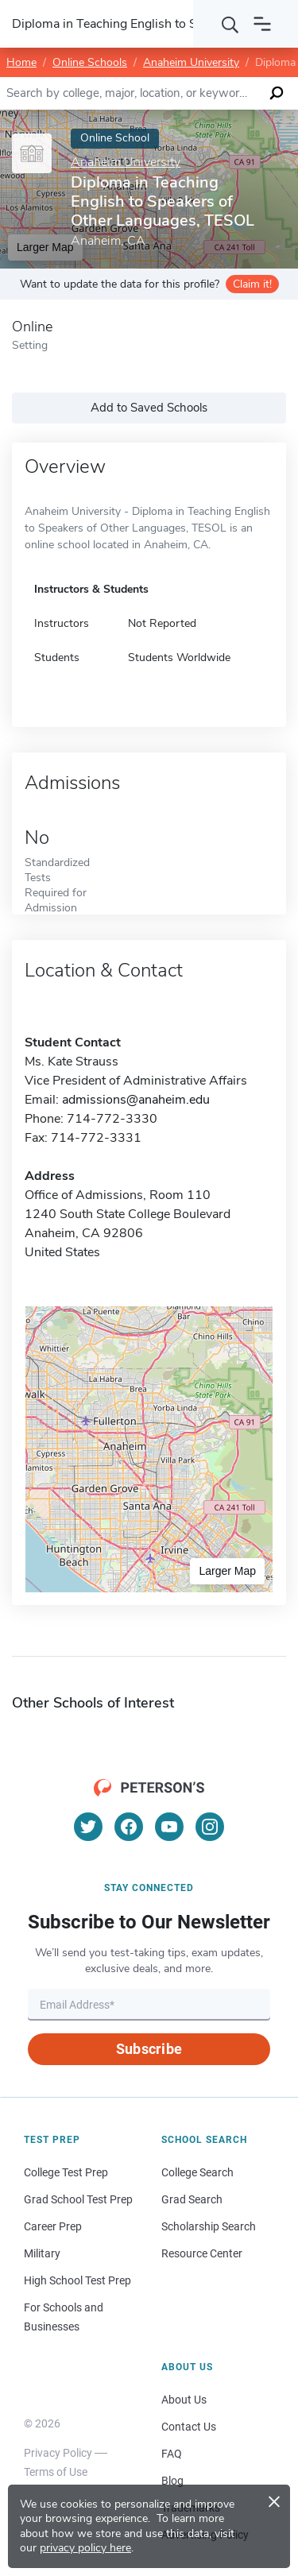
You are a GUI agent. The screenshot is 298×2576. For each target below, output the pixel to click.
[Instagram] (209, 1826)
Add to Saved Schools (149, 408)
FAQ (171, 2453)
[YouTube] (169, 1826)
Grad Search (192, 2199)
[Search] (230, 24)
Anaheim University (191, 62)
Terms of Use (55, 2472)
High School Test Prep (77, 2280)
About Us (184, 2399)
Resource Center (201, 2253)
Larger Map (227, 1571)
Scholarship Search (208, 2226)
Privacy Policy (58, 2452)
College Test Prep (66, 2172)
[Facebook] (128, 1826)
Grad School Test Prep (78, 2199)
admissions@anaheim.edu (136, 1099)
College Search (197, 2172)
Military (42, 2253)
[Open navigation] (262, 24)
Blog (172, 2480)
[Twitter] (88, 1826)
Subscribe (149, 2048)
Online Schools (89, 62)
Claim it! (252, 284)
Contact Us (188, 2426)
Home (21, 62)
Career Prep (53, 2226)
